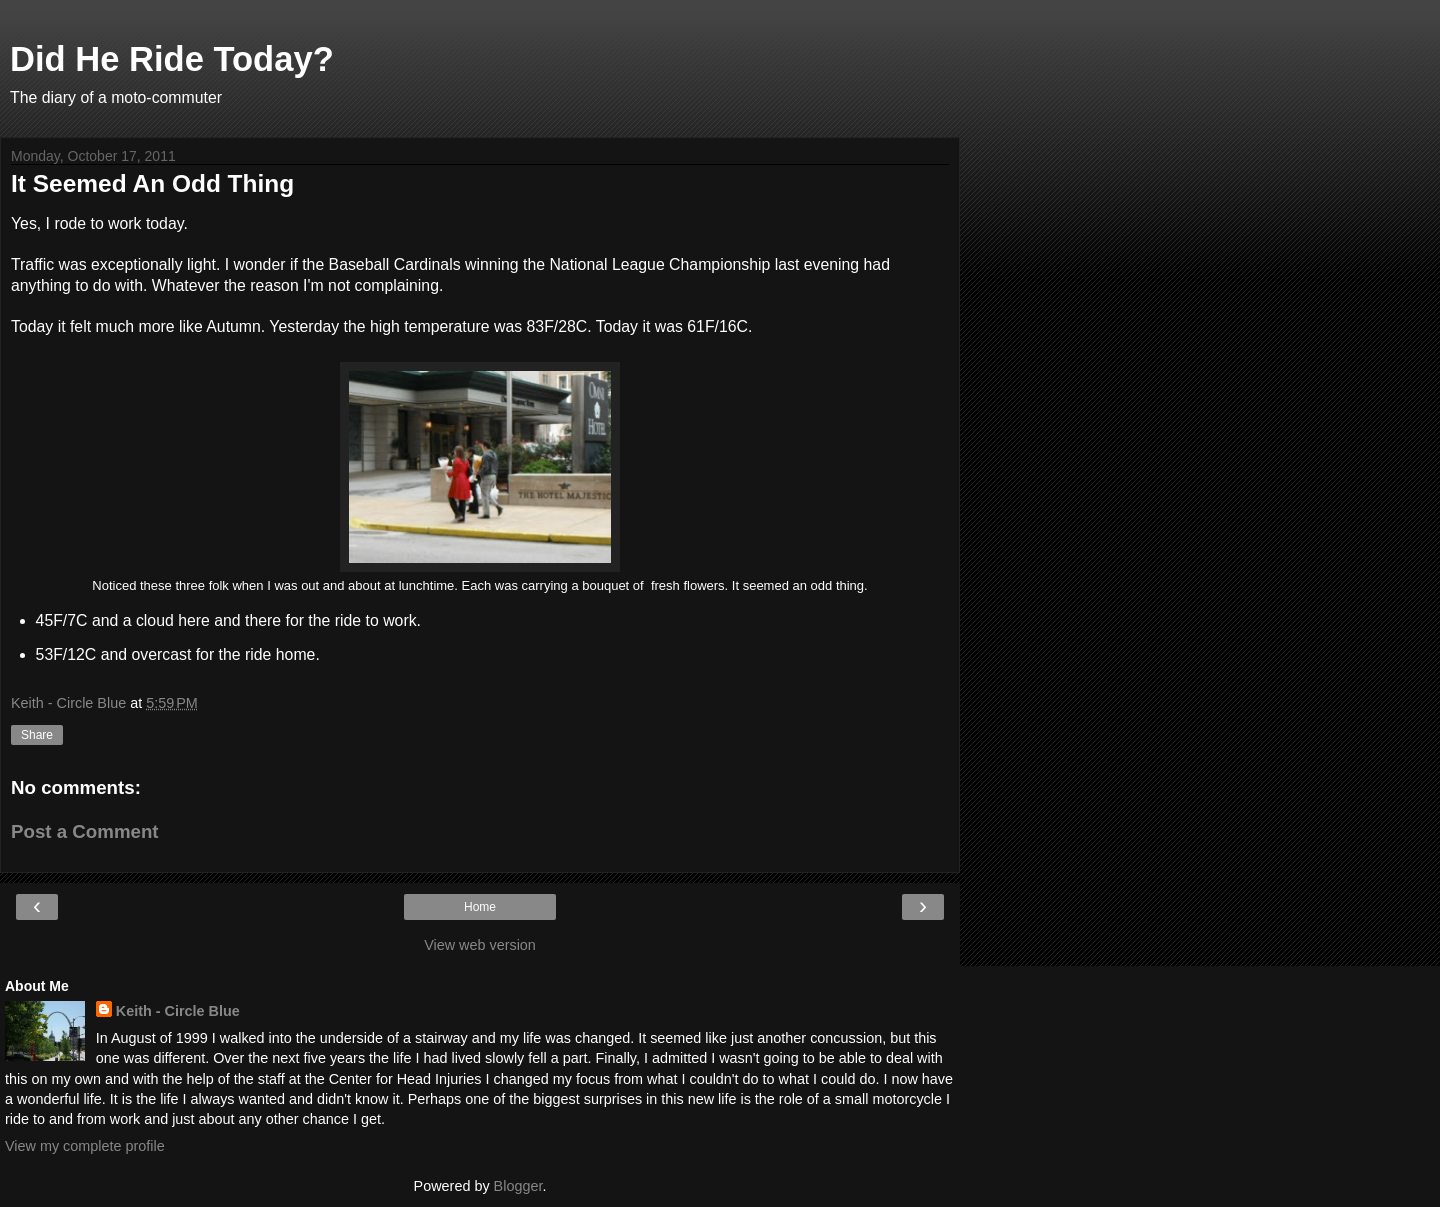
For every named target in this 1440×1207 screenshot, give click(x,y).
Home (480, 907)
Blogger (518, 1186)
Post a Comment (85, 831)
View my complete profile (85, 1146)
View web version (480, 945)
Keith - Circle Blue (178, 1011)
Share (37, 735)
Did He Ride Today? (172, 59)
